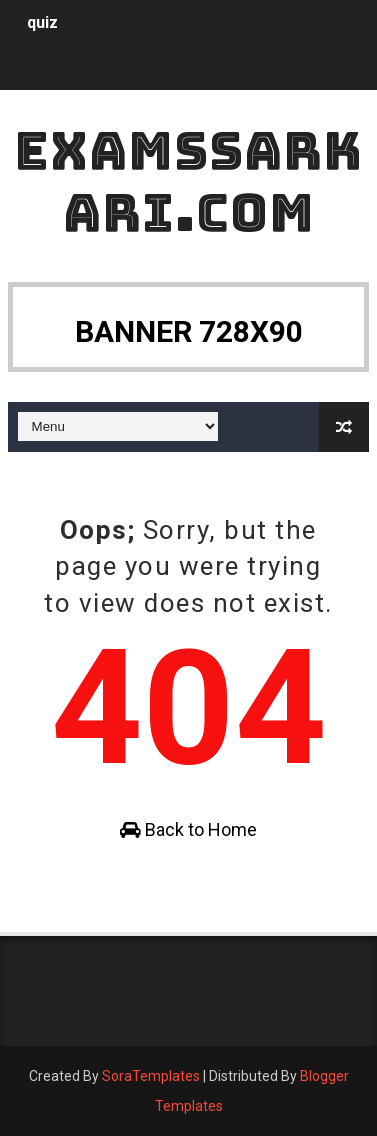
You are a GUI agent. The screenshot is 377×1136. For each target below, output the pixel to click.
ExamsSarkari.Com (188, 181)
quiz (42, 22)
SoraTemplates (151, 1076)
